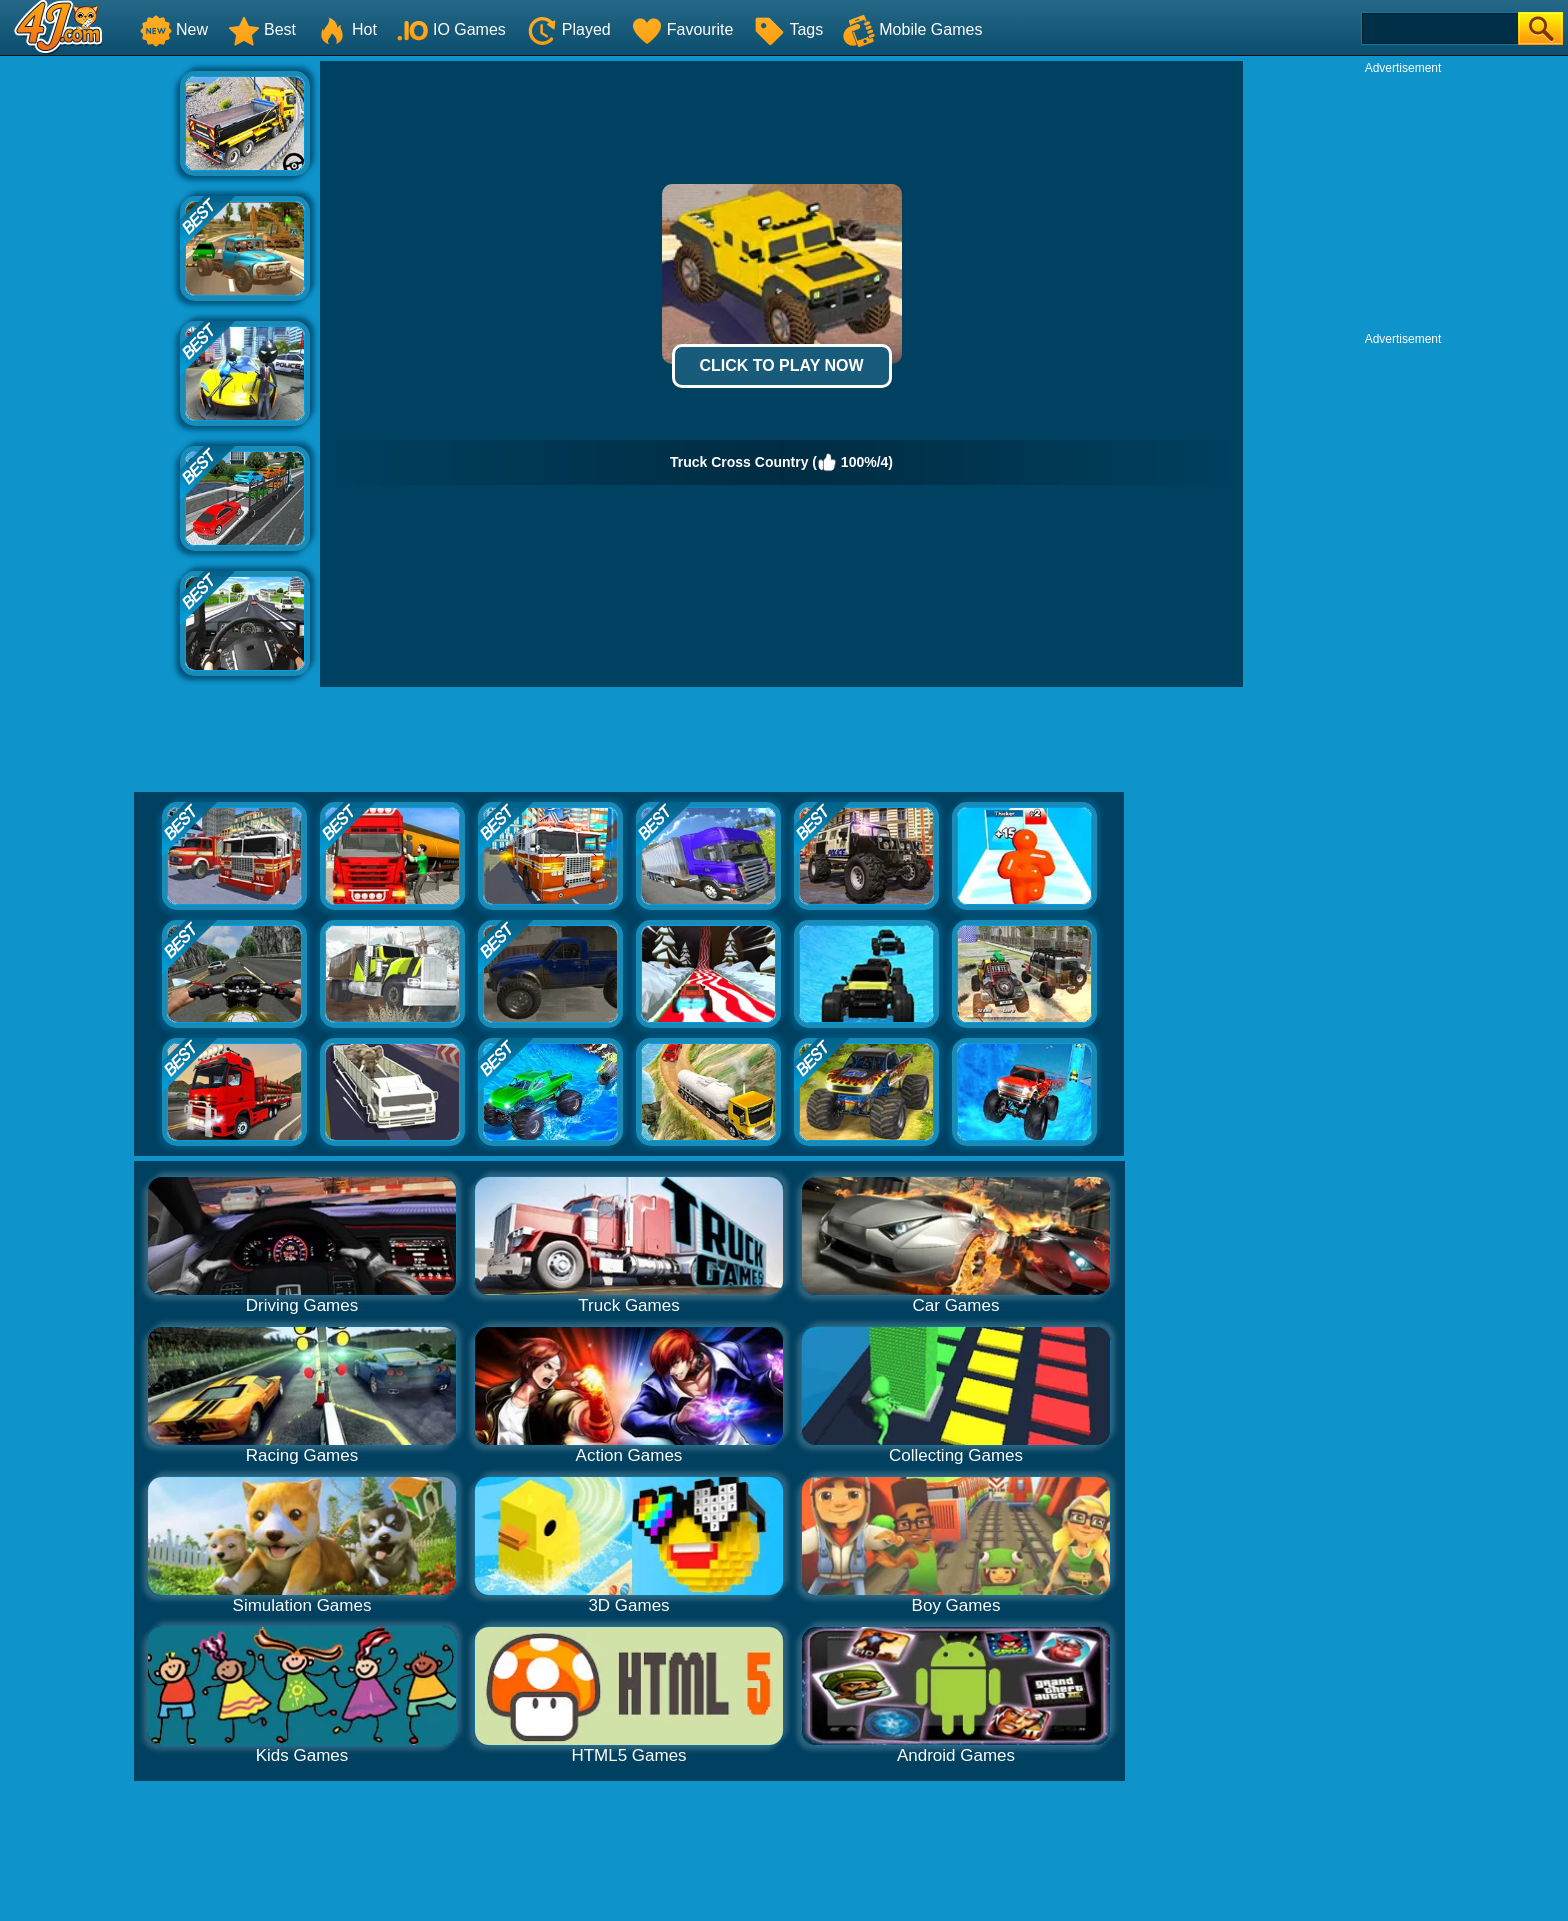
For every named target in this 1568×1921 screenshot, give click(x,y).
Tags (788, 29)
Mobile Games (912, 29)
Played (568, 29)
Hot (346, 29)
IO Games (451, 29)
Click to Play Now (781, 365)
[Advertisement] (90, 361)
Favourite (682, 29)
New (174, 29)
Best (262, 29)
